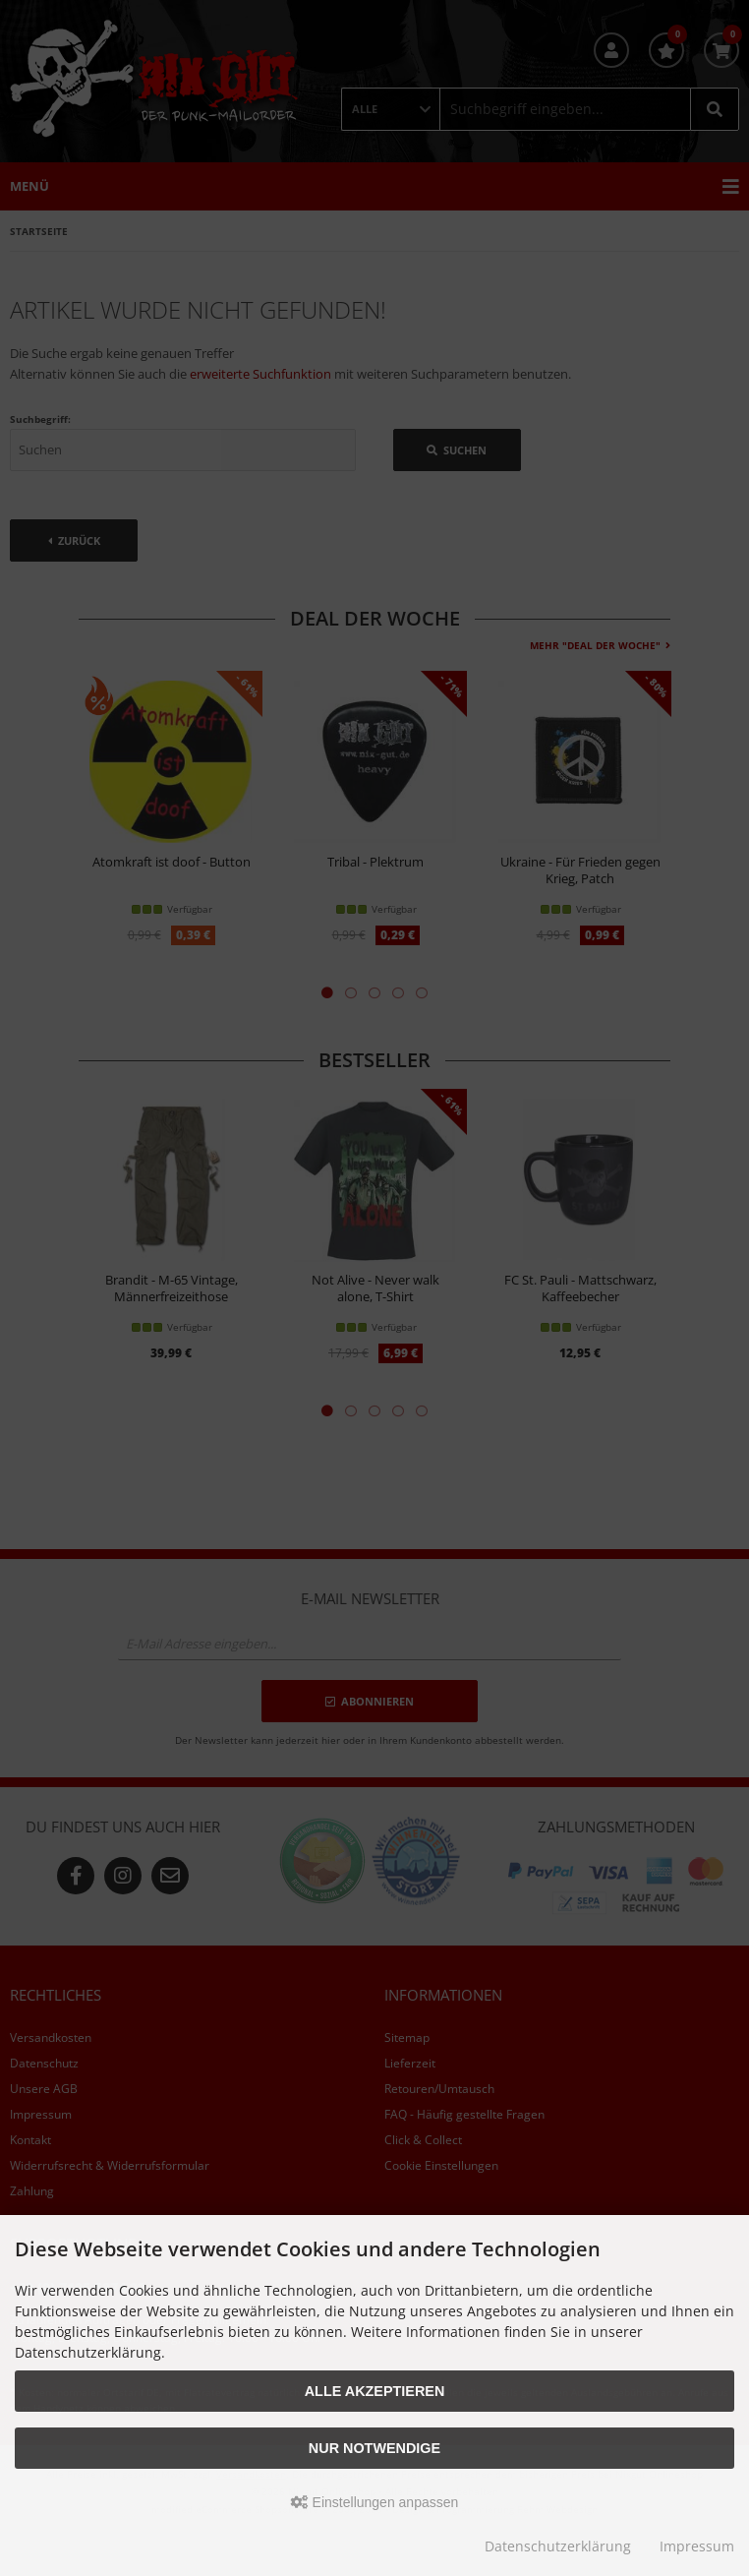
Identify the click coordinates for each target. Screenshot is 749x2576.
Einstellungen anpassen (375, 2502)
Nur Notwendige (374, 2448)
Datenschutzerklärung (558, 2546)
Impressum (697, 2546)
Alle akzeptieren (375, 2391)
